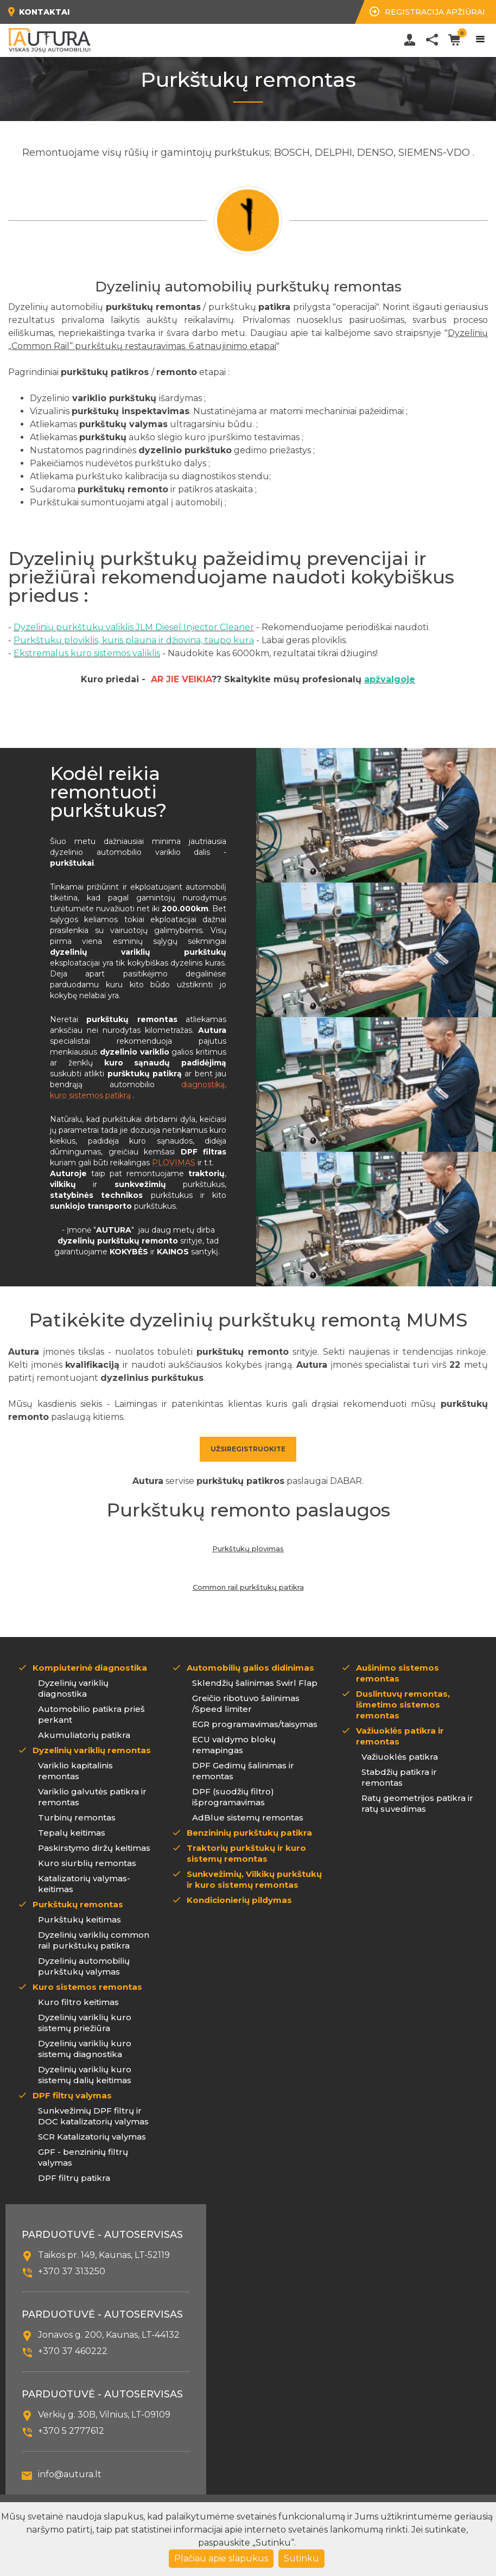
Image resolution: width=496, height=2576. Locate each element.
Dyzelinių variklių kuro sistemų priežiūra (84, 2022)
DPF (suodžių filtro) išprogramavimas (233, 1796)
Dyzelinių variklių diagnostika (73, 1688)
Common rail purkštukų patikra (248, 1587)
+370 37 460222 (72, 2351)
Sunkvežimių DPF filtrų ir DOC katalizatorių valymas (93, 2116)
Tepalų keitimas (71, 1833)
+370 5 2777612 (71, 2431)
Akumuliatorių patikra (84, 1735)
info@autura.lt (69, 2474)
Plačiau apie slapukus (221, 2558)
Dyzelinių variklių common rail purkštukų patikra (93, 1940)
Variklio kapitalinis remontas (75, 1770)
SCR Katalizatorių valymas (92, 2136)
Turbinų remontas (77, 1817)
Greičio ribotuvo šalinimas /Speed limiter (246, 1703)
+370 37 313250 (71, 2271)
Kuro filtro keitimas (78, 2002)
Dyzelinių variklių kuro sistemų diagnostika (84, 2048)
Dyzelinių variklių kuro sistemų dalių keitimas (84, 2074)
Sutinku (301, 2558)
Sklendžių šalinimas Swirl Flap (254, 1683)
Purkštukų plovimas (248, 1548)
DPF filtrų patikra (74, 2178)
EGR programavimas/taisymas (254, 1724)
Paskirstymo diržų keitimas (94, 1848)
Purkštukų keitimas (79, 1919)
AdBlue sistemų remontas (247, 1817)
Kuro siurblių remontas (87, 1863)
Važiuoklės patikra (399, 1757)
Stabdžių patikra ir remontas (399, 1777)
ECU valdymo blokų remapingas (234, 1744)
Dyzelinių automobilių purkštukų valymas (84, 1966)
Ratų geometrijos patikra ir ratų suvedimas (417, 1803)
